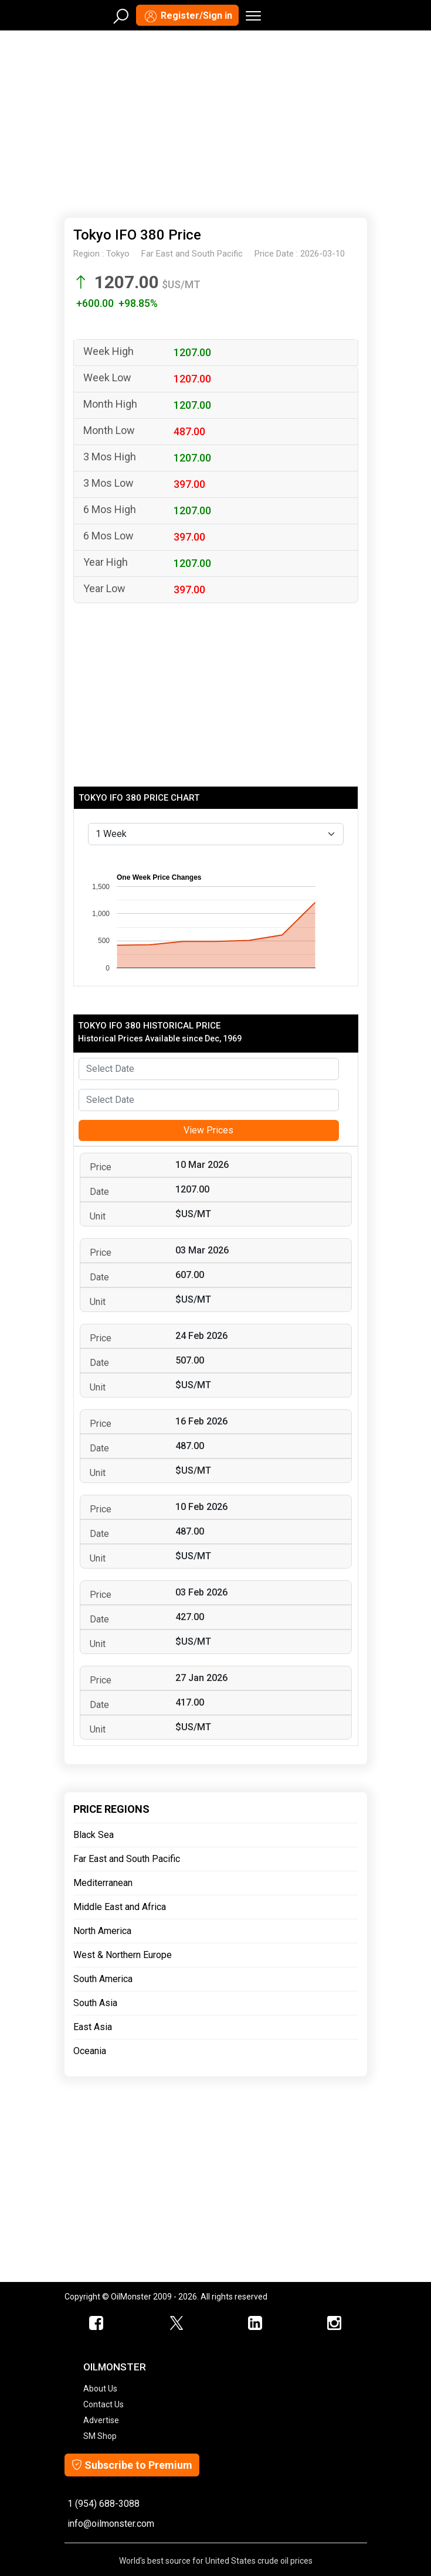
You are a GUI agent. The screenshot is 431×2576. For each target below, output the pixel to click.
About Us (100, 2388)
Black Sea (93, 1834)
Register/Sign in (187, 16)
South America (103, 1978)
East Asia (92, 2026)
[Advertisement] (216, 122)
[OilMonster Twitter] (176, 2323)
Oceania (89, 2050)
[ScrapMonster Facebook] (97, 2323)
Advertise (101, 2420)
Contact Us (103, 2404)
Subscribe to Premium (132, 2465)
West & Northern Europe (122, 1954)
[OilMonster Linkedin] (255, 2323)
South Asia (95, 2002)
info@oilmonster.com (110, 2523)
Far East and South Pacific (126, 1858)
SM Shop (100, 2436)
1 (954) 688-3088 (103, 2503)
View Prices (208, 1130)
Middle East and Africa (119, 1906)
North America (102, 1930)
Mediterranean (103, 1882)
